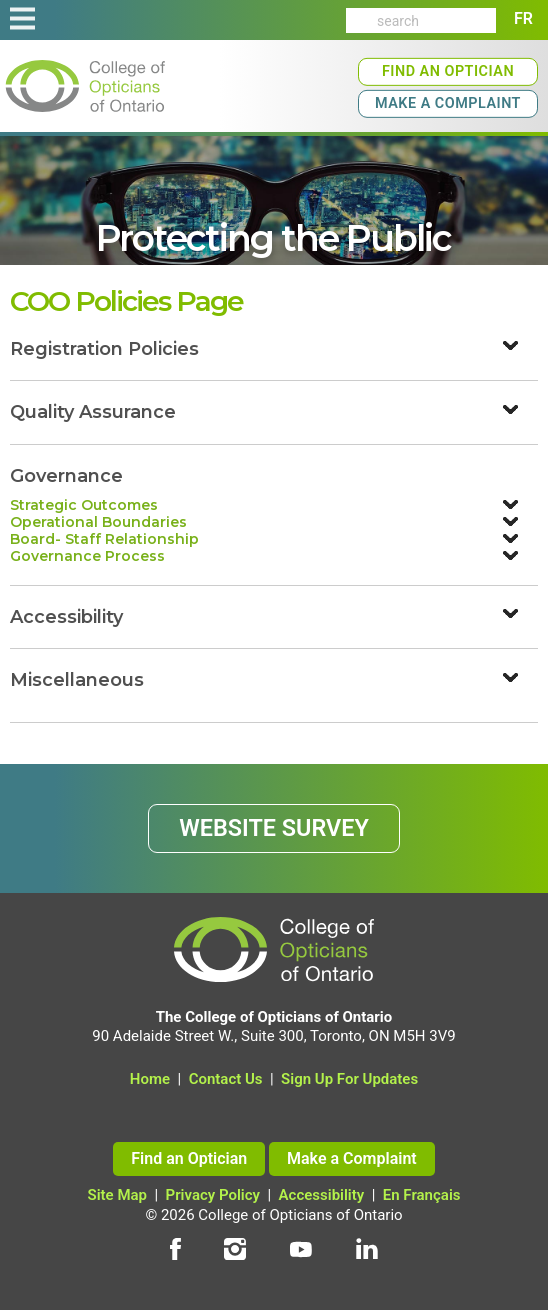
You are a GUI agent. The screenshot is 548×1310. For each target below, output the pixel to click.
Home (150, 1079)
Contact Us (226, 1079)
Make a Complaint (448, 103)
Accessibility (322, 1195)
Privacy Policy (213, 1195)
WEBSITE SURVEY (274, 828)
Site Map (118, 1195)
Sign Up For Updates (349, 1079)
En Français (422, 1195)
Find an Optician (448, 71)
